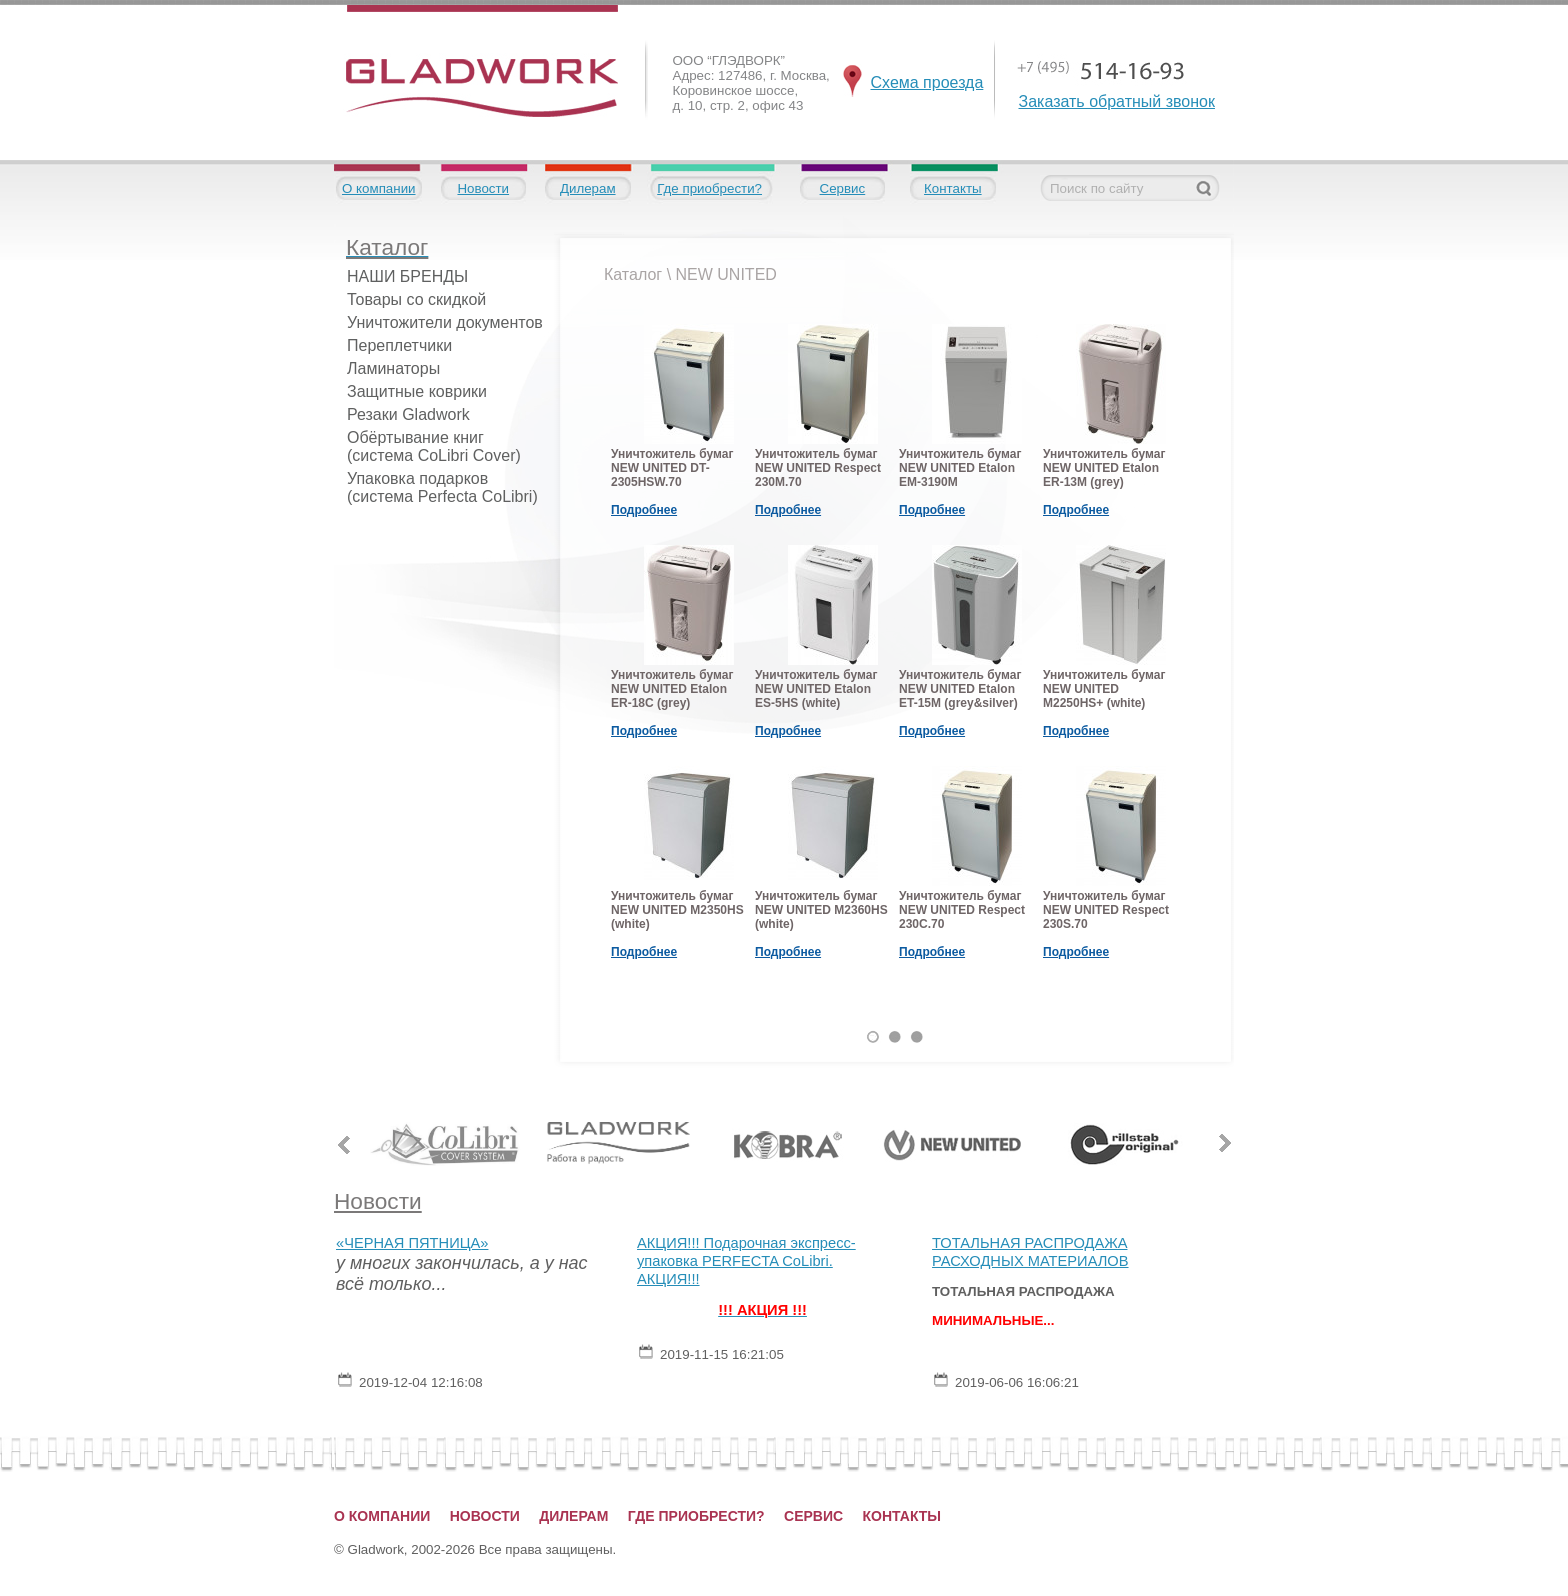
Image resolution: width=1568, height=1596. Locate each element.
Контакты (953, 188)
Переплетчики (399, 345)
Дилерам (588, 188)
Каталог (633, 274)
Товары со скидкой (416, 299)
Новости (483, 188)
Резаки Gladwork (408, 414)
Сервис (843, 188)
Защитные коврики (417, 391)
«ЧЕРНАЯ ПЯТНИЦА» (412, 1243)
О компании (379, 188)
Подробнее (644, 510)
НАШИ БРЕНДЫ (407, 276)
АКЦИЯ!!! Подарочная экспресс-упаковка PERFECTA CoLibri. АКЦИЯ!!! (746, 1261)
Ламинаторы (393, 368)
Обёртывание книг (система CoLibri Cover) (434, 446)
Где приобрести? (709, 188)
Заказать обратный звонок (1117, 101)
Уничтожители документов (445, 322)
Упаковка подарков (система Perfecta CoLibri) (442, 487)
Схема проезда (927, 82)
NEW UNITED (726, 274)
